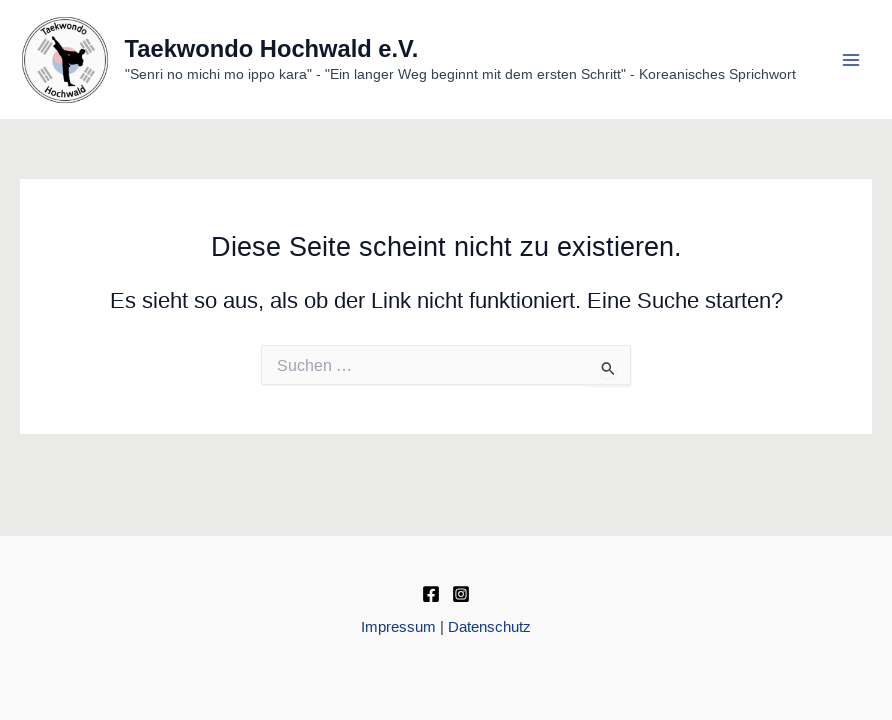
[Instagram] (461, 594)
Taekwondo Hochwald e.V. (272, 49)
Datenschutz (489, 626)
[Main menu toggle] (851, 60)
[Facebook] (431, 594)
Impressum (398, 626)
